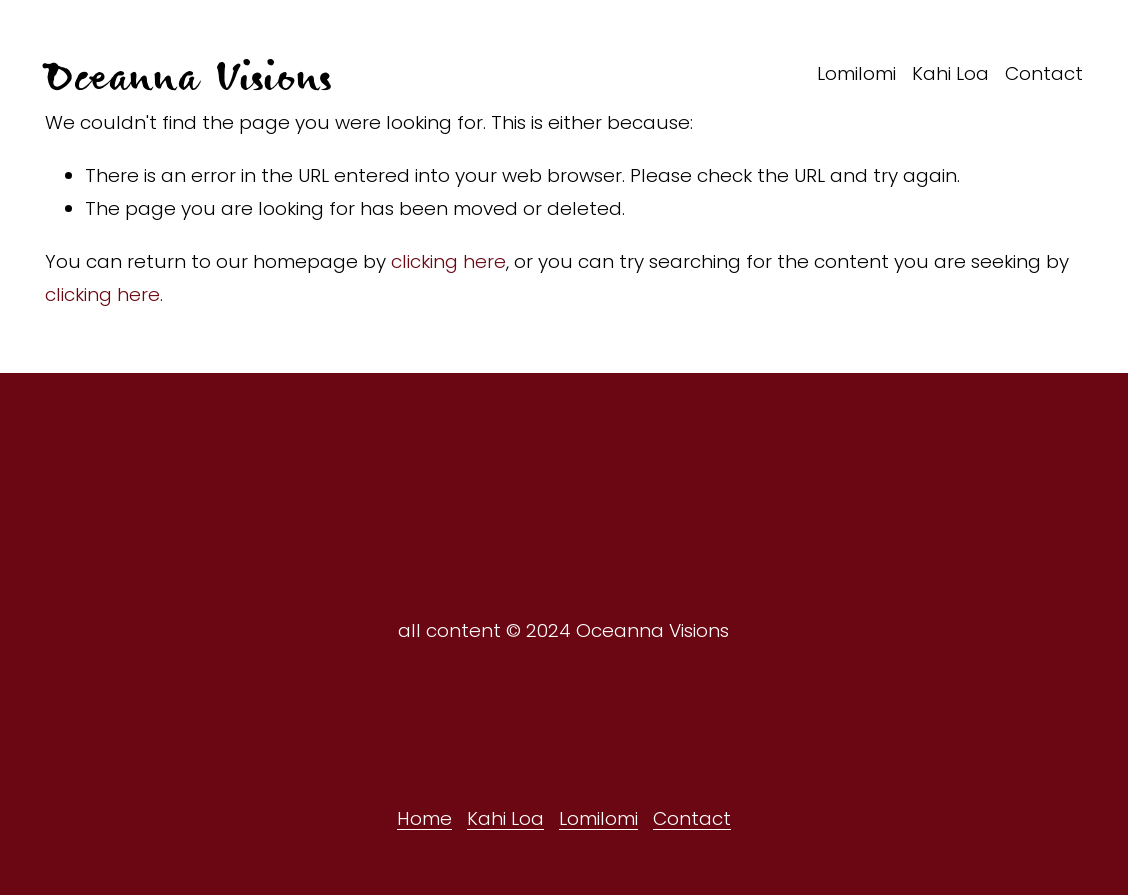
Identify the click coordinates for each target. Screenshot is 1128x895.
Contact (1044, 73)
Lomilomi (856, 73)
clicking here (448, 261)
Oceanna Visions (188, 73)
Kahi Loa (950, 73)
